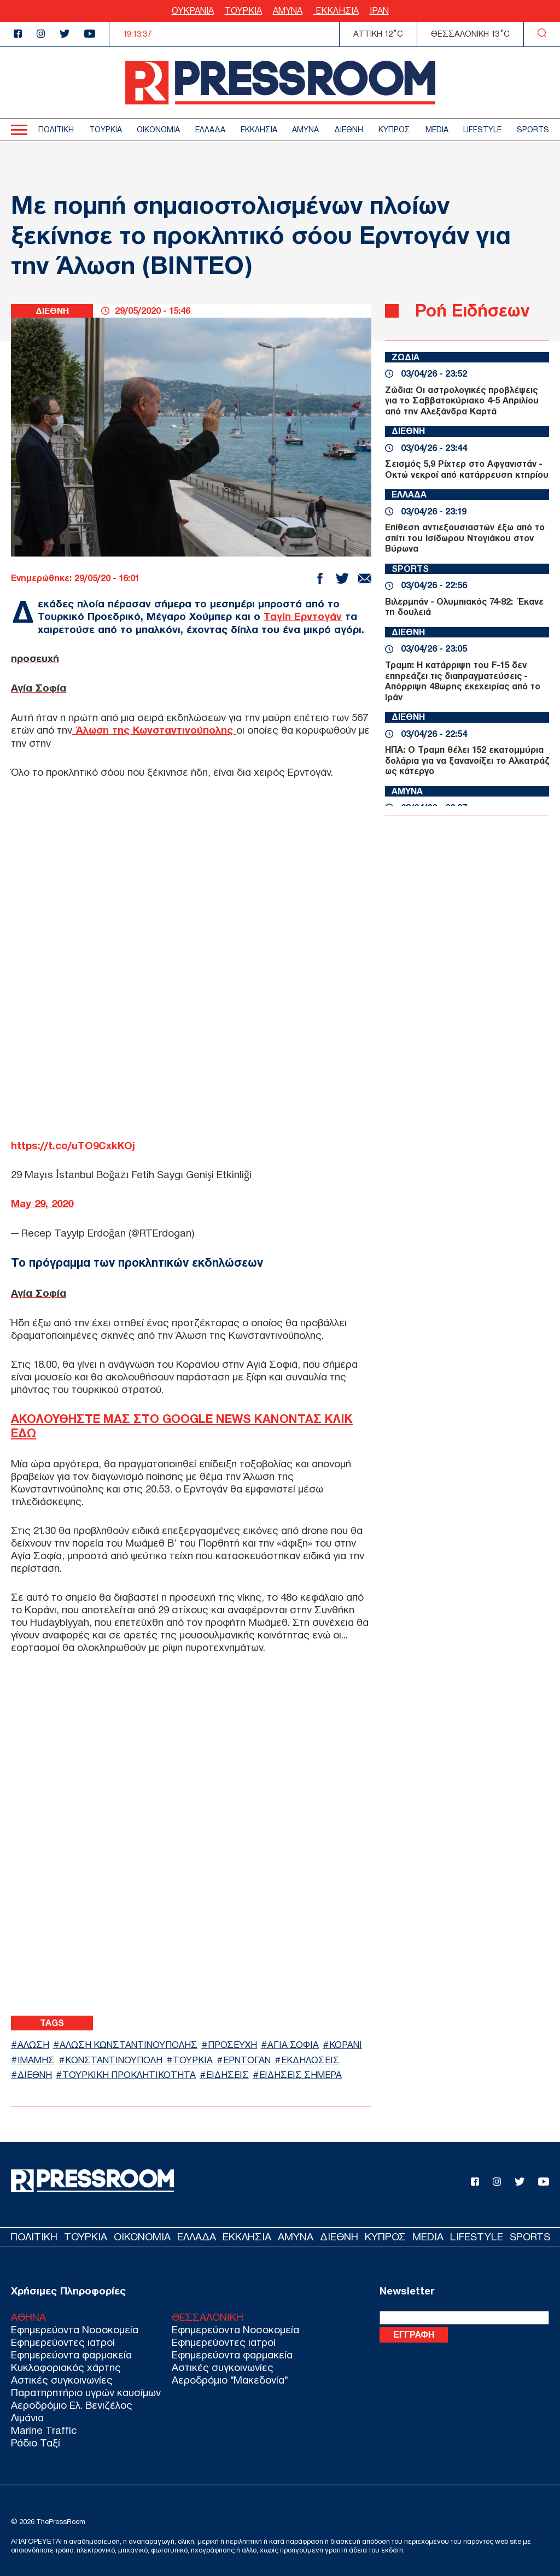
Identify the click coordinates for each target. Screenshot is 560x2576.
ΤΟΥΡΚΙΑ (243, 10)
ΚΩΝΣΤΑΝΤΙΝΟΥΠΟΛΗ (114, 2056)
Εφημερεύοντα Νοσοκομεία (74, 2326)
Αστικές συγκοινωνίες (62, 2376)
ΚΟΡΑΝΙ (348, 2041)
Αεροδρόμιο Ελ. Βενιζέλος (71, 2402)
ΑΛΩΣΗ (34, 2041)
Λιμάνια (27, 2414)
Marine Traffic (44, 2427)
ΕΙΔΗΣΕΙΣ (228, 2071)
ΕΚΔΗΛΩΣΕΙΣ (312, 2056)
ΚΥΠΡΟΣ (394, 130)
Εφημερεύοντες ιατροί (63, 2339)
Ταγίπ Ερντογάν (303, 616)
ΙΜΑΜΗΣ (36, 2056)
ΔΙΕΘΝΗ (348, 130)
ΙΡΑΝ (379, 10)
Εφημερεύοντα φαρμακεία (71, 2351)
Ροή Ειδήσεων (472, 310)
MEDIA (436, 130)
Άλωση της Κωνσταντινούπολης (154, 728)
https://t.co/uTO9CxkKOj (73, 1143)
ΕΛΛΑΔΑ (210, 130)
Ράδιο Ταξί (35, 2439)
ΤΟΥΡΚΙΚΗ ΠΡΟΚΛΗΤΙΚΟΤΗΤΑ (129, 2071)
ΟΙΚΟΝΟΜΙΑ (158, 130)
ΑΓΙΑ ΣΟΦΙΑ (296, 2041)
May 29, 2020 (42, 1201)
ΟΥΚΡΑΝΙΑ (193, 10)
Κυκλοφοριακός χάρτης (66, 2364)
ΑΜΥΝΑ (287, 10)
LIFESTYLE (482, 130)
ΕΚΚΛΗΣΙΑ (336, 10)
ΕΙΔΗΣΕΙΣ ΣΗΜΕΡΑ (303, 2071)
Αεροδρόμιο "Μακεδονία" (230, 2376)
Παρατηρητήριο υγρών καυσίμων (86, 2389)
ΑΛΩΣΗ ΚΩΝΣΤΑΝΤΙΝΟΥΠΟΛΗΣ (129, 2041)
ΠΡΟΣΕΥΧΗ (234, 2041)
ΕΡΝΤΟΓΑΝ (248, 2056)
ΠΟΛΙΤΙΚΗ (56, 130)
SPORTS (533, 130)
